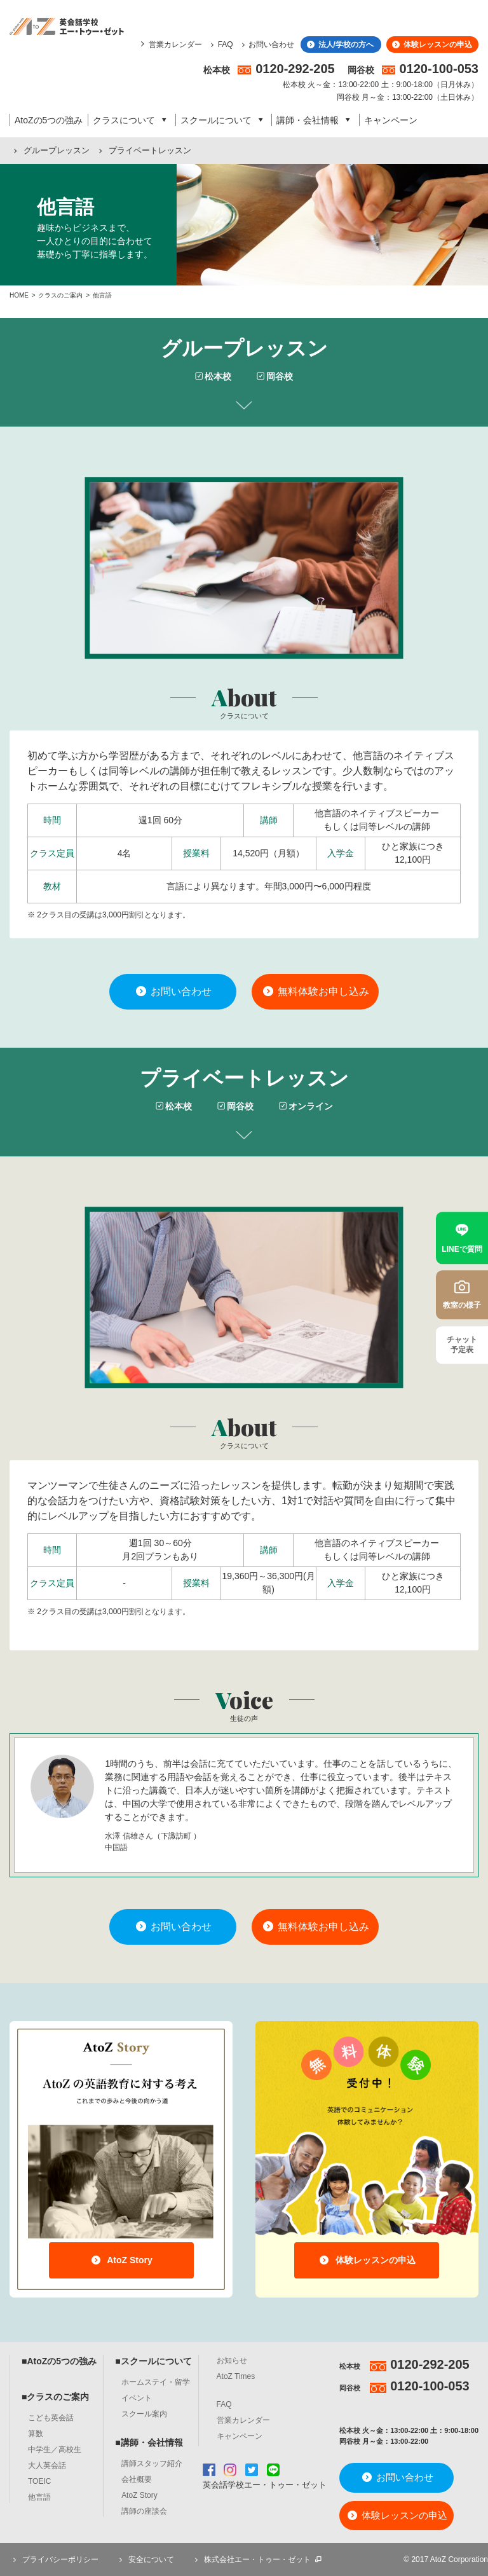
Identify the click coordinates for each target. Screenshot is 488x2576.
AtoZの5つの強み (49, 120)
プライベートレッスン (143, 150)
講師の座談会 (144, 2511)
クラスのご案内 (60, 295)
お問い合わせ (266, 44)
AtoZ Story (121, 2260)
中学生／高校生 (54, 2449)
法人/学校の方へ (339, 44)
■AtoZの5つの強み (59, 2361)
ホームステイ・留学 (155, 2382)
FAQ (220, 44)
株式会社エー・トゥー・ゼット (257, 2559)
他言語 (39, 2497)
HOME (19, 295)
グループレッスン (50, 150)
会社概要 (136, 2479)
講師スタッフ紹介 (151, 2463)
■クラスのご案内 (55, 2397)
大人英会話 (47, 2465)
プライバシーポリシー (54, 2559)
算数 (35, 2433)
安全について (145, 2559)
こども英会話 (51, 2417)
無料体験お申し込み (315, 991)
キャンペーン (390, 120)
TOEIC (39, 2481)
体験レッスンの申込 (431, 44)
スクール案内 (144, 2413)
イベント (136, 2398)
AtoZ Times (236, 2376)
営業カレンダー (175, 44)
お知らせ (232, 2360)
